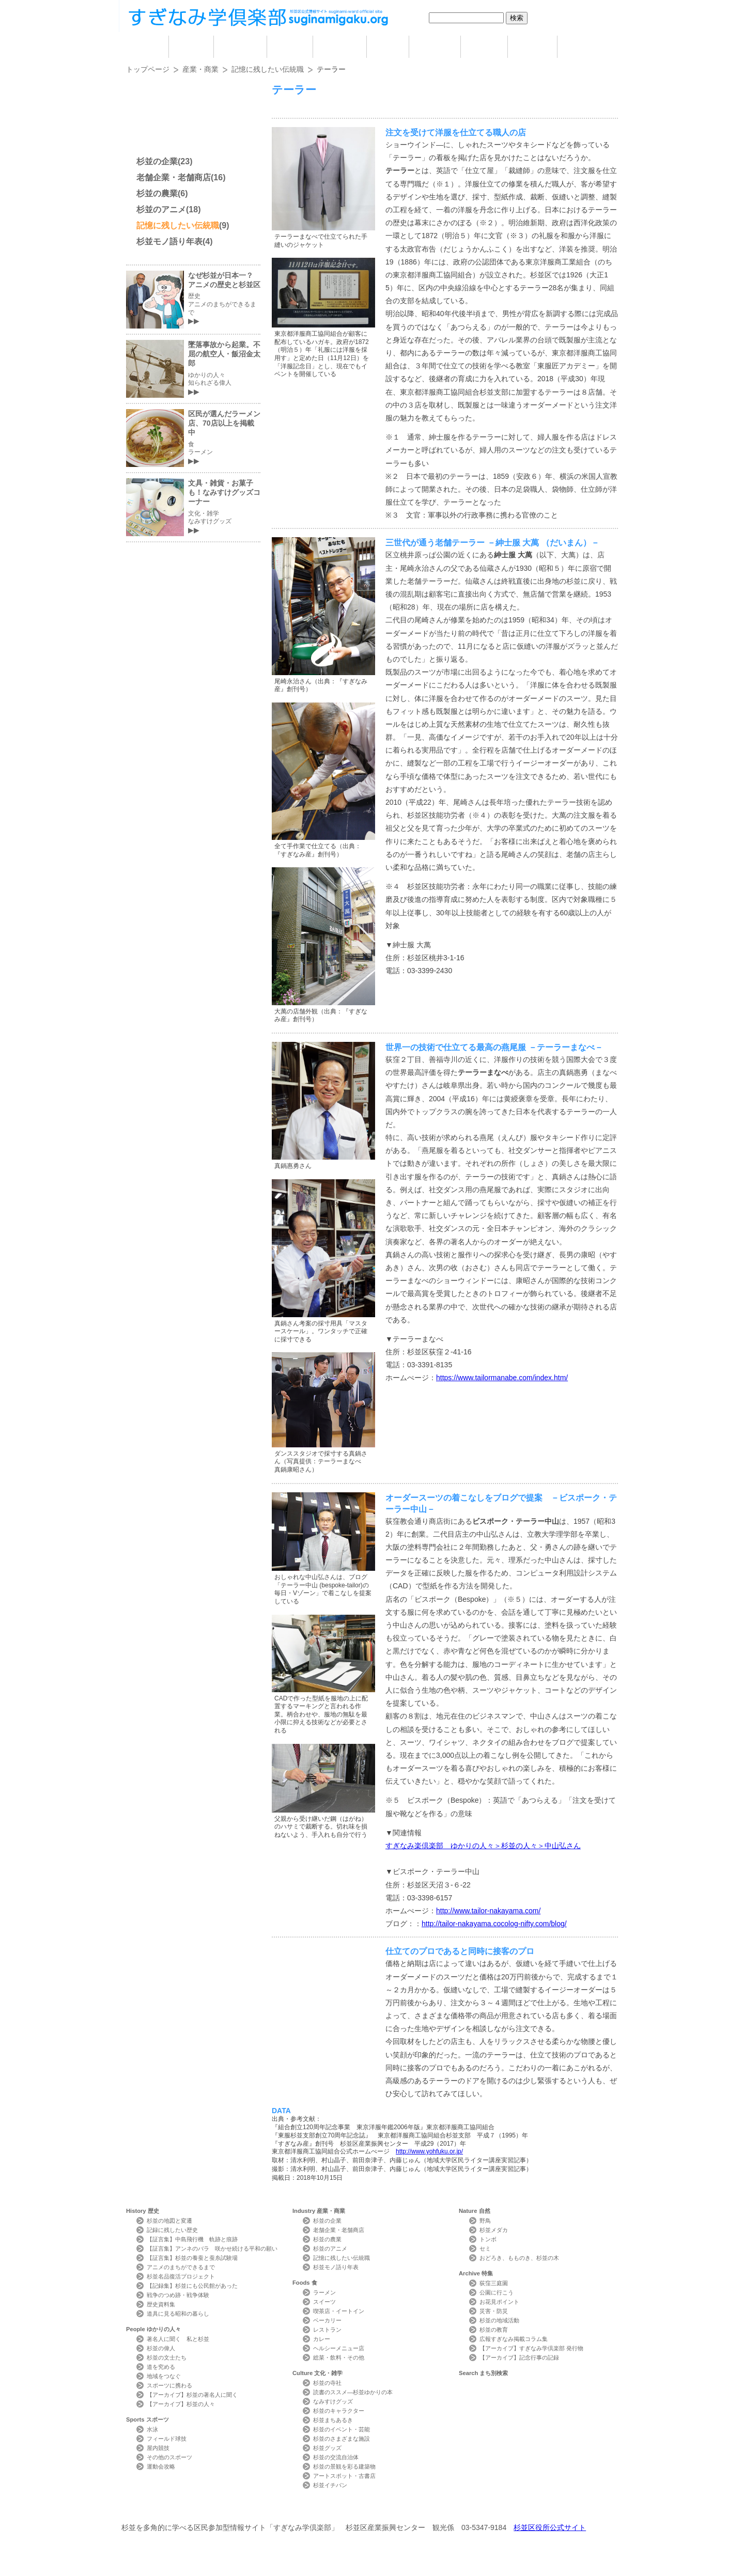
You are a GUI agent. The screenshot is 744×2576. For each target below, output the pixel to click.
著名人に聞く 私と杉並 (178, 2339)
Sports (147, 2419)
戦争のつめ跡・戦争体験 (178, 2295)
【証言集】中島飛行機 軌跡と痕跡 (192, 2239)
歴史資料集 (161, 2304)
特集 (532, 47)
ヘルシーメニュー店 (338, 2348)
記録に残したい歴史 (172, 2230)
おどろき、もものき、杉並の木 (519, 2258)
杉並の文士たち (167, 2357)
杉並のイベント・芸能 (341, 2429)
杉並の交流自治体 (336, 2457)
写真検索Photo (450, 2508)
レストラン (327, 2330)
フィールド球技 (167, 2439)
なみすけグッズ (333, 2401)
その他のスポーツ (169, 2457)
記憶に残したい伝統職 (267, 69)
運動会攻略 (161, 2466)
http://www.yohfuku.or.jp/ (429, 2151)
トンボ (488, 2239)
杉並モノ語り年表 (169, 241)
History (142, 2211)
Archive (476, 2273)
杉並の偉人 (161, 2348)
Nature (474, 2211)
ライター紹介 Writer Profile (381, 2508)
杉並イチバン (330, 2485)
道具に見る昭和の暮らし (178, 2313)
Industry (318, 2211)
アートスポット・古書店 (344, 2476)
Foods (304, 2283)
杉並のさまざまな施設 (341, 2439)
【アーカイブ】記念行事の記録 (519, 2357)
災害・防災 (493, 2311)
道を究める (161, 2367)
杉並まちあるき (333, 2420)
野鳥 (485, 2221)
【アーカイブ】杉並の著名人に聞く (192, 2395)
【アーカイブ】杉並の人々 (181, 2404)
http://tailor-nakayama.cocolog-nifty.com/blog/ (494, 1923)
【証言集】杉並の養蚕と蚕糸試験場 (192, 2258)
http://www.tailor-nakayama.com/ (488, 1911)
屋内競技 (158, 2448)
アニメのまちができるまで (181, 2267)
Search (483, 2373)
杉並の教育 (493, 2330)
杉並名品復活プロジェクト (181, 2276)
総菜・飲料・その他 (338, 2357)
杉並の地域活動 (499, 2320)
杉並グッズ (327, 2448)
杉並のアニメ (161, 209)
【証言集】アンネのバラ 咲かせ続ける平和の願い (212, 2248)
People (153, 2329)
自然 (484, 47)
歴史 (191, 47)
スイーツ (324, 2302)
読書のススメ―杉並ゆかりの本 (353, 2392)
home (147, 47)
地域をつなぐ (164, 2376)
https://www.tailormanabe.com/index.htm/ (502, 1377)
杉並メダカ (493, 2230)
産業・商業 (200, 69)
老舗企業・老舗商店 (173, 177)
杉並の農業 (157, 193)
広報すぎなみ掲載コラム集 (513, 2339)
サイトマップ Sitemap (312, 2508)
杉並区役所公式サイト (550, 2527)
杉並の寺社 (327, 2383)
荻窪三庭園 (493, 2283)
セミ (485, 2248)
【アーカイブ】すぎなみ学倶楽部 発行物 (531, 2348)
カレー (321, 2339)
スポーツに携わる (169, 2385)
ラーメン (324, 2292)
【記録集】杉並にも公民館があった (192, 2286)
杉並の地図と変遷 (169, 2221)
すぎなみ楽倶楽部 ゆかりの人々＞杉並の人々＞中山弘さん (483, 1845)
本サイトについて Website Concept (164, 2508)
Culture (317, 2373)
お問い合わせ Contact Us (242, 2508)
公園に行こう (496, 2292)
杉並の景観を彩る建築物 (344, 2466)
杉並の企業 (157, 161)
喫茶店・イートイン (338, 2311)
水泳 (152, 2429)
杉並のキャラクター (338, 2411)
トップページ (147, 69)
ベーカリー (327, 2320)
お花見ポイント (499, 2302)
